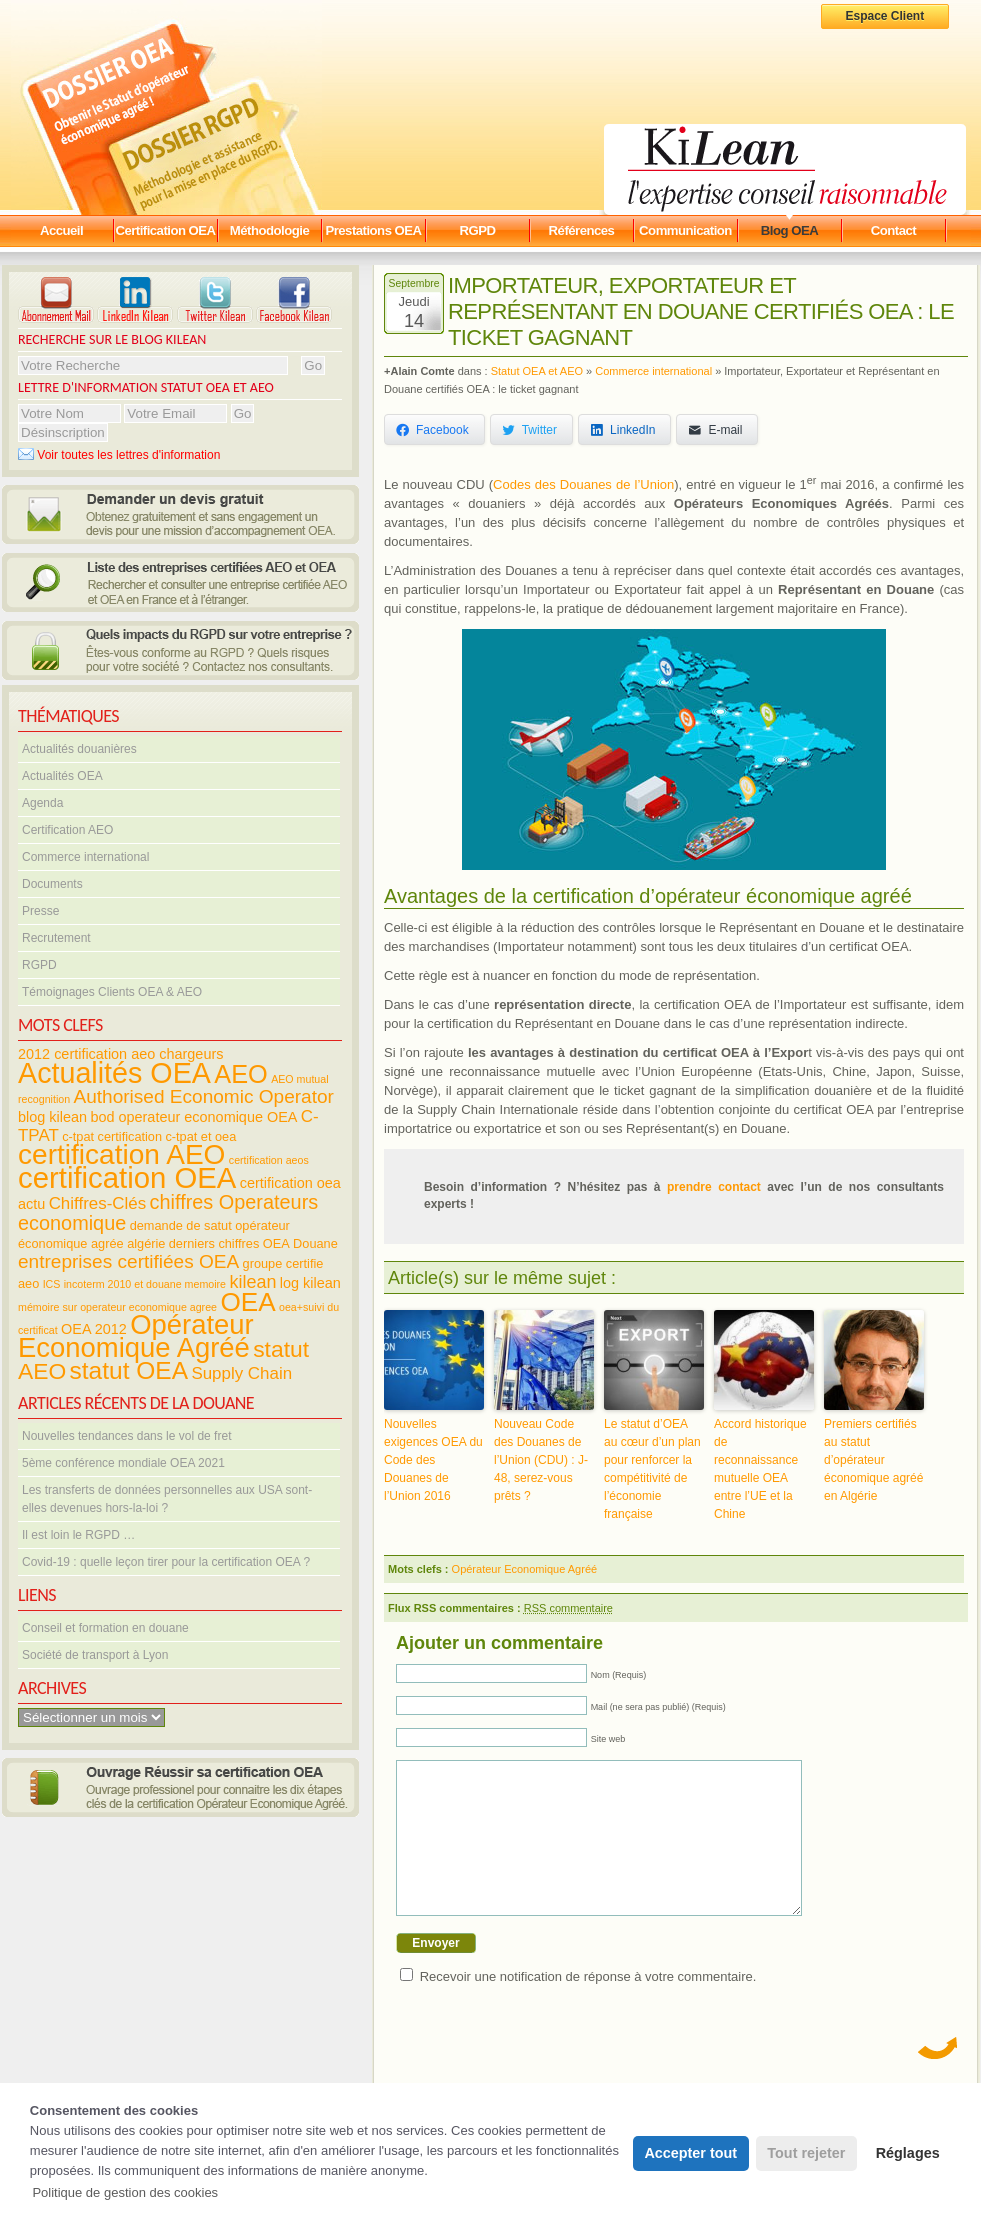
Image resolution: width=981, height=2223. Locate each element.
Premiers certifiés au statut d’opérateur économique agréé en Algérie (873, 1460)
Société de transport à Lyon (95, 1655)
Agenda (42, 803)
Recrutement (56, 938)
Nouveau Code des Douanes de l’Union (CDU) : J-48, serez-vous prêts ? (541, 1460)
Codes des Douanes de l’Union (583, 484)
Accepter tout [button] (690, 2153)
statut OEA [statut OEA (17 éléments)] (129, 1370)
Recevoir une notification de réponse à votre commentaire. (588, 2006)
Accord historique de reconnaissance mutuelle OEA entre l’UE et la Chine (760, 1469)
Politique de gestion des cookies (125, 2192)
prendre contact (714, 1187)
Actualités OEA (62, 776)
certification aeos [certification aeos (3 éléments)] (269, 1160)
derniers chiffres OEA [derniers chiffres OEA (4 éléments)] (229, 1243)
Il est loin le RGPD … (78, 1535)
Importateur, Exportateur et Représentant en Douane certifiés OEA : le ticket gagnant (701, 311)
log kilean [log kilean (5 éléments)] (310, 1283)
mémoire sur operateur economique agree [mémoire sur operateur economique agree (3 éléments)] (117, 1307)
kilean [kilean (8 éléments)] (252, 1282)
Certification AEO (67, 830)
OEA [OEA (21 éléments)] (247, 1302)
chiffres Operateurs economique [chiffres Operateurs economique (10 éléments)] (168, 1212)
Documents (52, 884)
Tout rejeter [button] (806, 2153)
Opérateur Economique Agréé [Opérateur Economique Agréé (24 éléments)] (136, 1336)
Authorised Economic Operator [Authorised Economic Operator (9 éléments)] (203, 1096)
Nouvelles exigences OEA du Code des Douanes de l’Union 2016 (433, 1460)
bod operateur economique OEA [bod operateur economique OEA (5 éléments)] (193, 1117)
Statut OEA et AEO (537, 371)
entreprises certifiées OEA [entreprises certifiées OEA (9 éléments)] (128, 1261)
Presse (40, 911)
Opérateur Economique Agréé (525, 1569)
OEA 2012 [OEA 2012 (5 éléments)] (94, 1329)
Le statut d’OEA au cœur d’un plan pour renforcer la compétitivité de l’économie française (652, 1469)
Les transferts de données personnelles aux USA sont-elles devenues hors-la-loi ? (167, 1499)
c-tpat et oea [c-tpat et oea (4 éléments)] (200, 1136)
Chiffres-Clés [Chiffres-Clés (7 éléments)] (98, 1203)
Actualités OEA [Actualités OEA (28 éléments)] (114, 1073)
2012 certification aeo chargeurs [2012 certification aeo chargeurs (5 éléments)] (120, 1054)
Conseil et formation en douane (105, 1628)
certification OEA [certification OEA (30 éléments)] (127, 1177)
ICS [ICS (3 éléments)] (52, 1284)
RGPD (39, 965)
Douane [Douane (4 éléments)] (315, 1243)
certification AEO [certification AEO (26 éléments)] (121, 1154)
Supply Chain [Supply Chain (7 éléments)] (241, 1373)
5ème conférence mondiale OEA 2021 (123, 1463)
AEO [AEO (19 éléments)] (241, 1074)
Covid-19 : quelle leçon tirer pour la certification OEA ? (166, 1562)
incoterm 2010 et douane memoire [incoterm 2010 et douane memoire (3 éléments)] (145, 1284)
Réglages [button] (908, 2153)
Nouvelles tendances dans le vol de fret (126, 1436)
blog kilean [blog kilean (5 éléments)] (52, 1117)
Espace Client (885, 16)
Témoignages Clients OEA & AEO (112, 992)
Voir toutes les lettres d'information (119, 455)
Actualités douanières (79, 749)
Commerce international (85, 857)
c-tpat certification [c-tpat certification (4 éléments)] (112, 1136)
